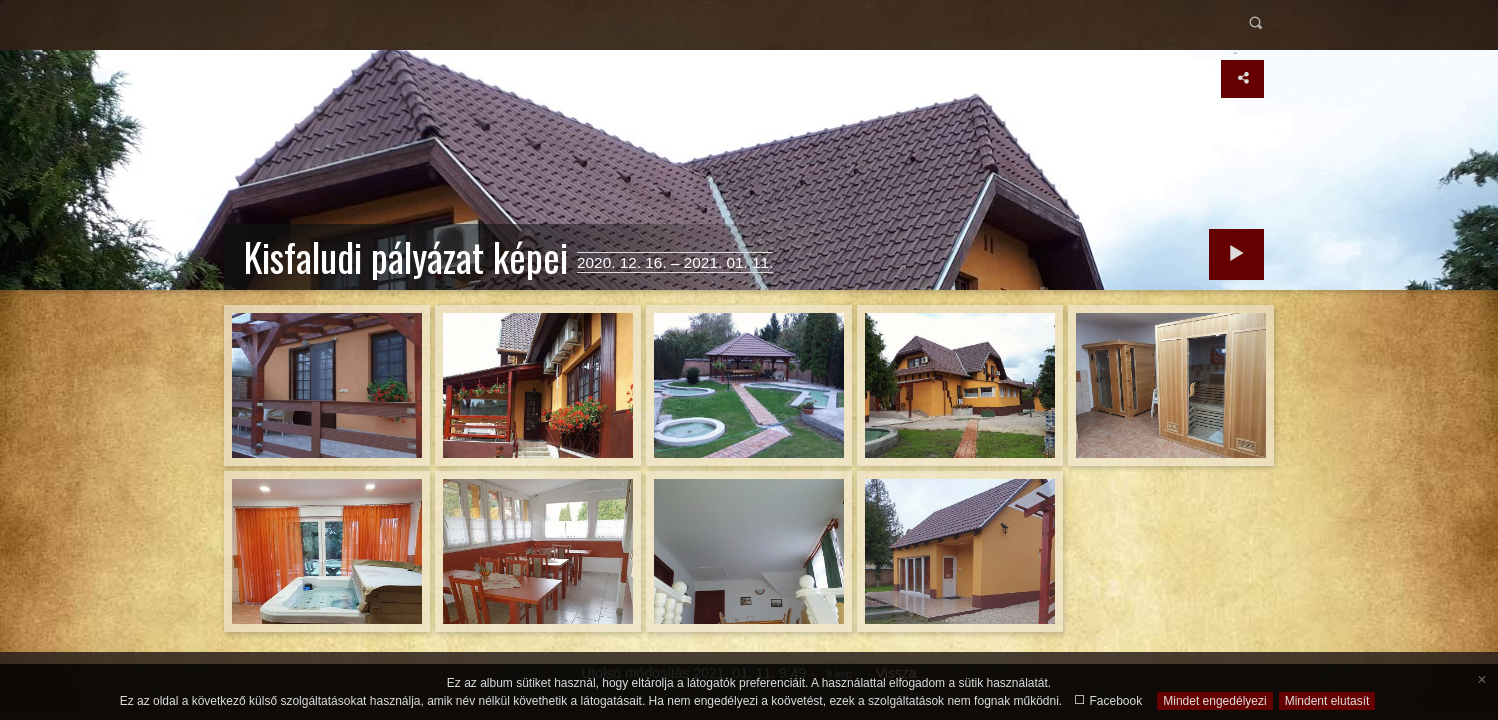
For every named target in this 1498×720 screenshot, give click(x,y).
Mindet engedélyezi (1214, 701)
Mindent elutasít (1327, 701)
